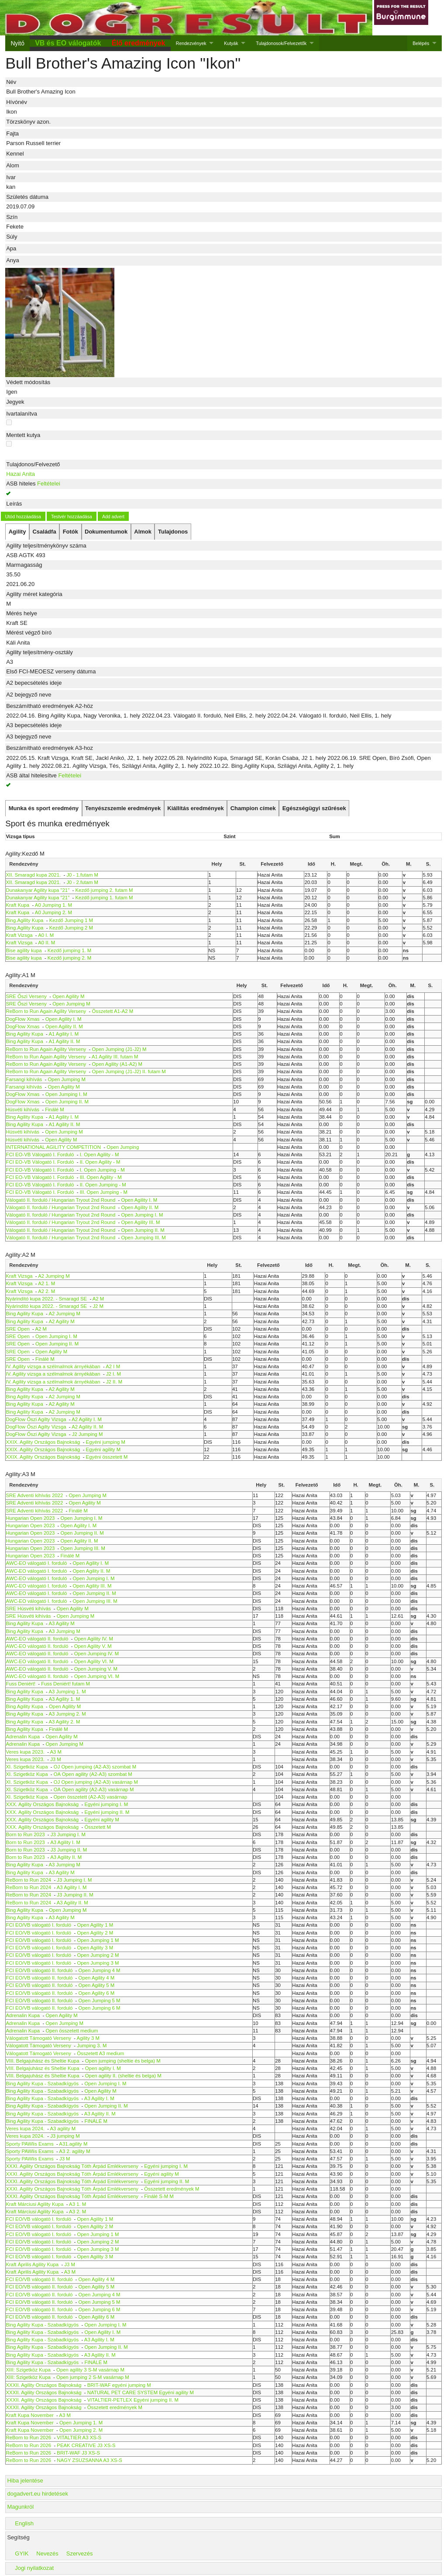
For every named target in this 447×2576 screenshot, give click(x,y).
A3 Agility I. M (65, 1842)
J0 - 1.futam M (82, 874)
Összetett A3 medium (100, 2053)
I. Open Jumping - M (102, 1169)
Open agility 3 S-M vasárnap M (90, 2369)
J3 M (55, 1759)
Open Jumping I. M (66, 1094)
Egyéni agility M (103, 1449)
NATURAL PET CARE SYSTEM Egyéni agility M (140, 2392)
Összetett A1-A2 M (113, 1011)
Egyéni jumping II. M (106, 1812)
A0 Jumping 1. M (53, 905)
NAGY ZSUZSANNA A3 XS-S (89, 2460)
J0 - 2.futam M (82, 882)
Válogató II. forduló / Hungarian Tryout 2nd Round (61, 1200)
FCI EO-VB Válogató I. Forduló (41, 1154)
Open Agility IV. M (93, 1638)
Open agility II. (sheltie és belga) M (123, 2075)
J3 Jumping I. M (68, 1834)
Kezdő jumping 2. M (69, 957)
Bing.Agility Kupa (25, 920)
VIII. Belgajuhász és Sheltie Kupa (42, 2060)
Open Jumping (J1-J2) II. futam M (129, 1071)
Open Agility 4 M (97, 1977)
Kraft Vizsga (19, 935)
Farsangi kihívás (24, 1079)
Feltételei (48, 483)
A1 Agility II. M (64, 1041)
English (24, 2523)
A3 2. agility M (74, 2151)
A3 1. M (77, 2204)
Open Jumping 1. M (81, 2422)
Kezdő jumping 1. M (69, 950)
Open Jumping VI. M (97, 1676)
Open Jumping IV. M (96, 1653)
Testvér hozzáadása (71, 516)
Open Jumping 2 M (98, 1955)
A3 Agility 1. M (64, 1699)
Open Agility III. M (140, 1222)
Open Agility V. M (93, 1646)
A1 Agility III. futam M (115, 1056)
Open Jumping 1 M (98, 1940)
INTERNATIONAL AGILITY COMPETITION (53, 1147)
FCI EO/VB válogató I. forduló (39, 1925)
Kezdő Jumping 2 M (71, 927)
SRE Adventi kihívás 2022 (34, 1495)
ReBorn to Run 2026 (29, 2437)
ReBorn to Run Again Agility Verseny (47, 1011)
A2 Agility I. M (87, 1419)
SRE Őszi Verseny (26, 996)
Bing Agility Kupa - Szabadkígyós (42, 2083)
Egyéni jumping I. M (106, 1804)
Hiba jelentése (25, 2480)
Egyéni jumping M (105, 1442)
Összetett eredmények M (171, 2188)
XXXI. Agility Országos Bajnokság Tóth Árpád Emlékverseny (72, 2166)
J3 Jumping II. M (69, 1849)
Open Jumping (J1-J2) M (119, 1049)
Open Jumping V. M (95, 1668)
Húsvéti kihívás (22, 1109)
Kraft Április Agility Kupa (32, 2264)
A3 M (56, 1751)
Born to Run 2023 (25, 1834)
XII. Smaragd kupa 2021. (33, 874)
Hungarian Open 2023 (30, 1518)
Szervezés (79, 2553)
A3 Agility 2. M (64, 1721)
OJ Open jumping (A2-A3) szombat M (95, 1766)
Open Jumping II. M (67, 1101)
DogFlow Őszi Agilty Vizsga (36, 1419)
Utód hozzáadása (23, 516)
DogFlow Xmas (23, 1019)
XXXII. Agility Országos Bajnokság (44, 2385)
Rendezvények (191, 43)
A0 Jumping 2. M (53, 912)
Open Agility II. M (64, 1026)
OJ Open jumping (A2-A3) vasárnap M (96, 1782)
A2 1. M (46, 1283)
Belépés (421, 43)
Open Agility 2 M (95, 1932)
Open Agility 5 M (97, 1985)
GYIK (21, 2553)
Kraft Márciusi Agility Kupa (35, 2204)
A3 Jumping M (64, 1631)
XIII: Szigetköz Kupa (28, 2369)
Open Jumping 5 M (99, 2000)
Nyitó (17, 43)
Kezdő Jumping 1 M (71, 920)
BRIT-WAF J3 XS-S (78, 2452)
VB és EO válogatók (68, 43)
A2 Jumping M (54, 1276)
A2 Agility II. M (87, 1426)
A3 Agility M (61, 1623)
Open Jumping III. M (143, 1237)
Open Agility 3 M (95, 1947)
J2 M (98, 1306)
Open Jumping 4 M (99, 1970)
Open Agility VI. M (93, 1661)
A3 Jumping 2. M (67, 1713)
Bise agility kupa (24, 950)
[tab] (17, 532)
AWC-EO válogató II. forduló (37, 1638)
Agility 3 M (88, 2038)
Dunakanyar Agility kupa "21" (38, 890)
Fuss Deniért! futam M (65, 1683)
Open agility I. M (103, 2068)
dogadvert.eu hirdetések (37, 2493)
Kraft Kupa (18, 905)
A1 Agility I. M (63, 1034)
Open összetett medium (71, 2030)
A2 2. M (46, 1291)
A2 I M (113, 1366)
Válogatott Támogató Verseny (38, 2038)
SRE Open (18, 1328)
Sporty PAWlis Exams (30, 2143)
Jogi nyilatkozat (34, 2568)
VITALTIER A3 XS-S (79, 2437)
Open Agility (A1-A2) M (117, 1064)
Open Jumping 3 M (98, 1963)
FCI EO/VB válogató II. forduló (39, 1970)
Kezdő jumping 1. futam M (104, 897)
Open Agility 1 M (95, 1925)
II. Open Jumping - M (103, 1184)
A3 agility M (63, 2128)
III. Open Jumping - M (103, 1192)
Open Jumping (123, 1147)
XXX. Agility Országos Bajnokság (42, 1804)
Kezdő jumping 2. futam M (104, 890)
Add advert (113, 516)
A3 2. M (77, 2211)
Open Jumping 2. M (81, 2430)
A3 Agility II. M (66, 1857)
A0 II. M (46, 942)
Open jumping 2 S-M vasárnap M (92, 2377)
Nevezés (47, 2553)
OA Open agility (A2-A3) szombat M (93, 1774)
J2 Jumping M (87, 1434)
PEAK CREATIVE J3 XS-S (86, 2445)
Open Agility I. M (63, 1019)
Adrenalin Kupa (23, 1736)
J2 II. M (114, 1381)
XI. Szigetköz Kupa (27, 1766)
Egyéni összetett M (107, 1457)
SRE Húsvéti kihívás (28, 1608)
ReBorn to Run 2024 (29, 1880)
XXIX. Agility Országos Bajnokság (43, 1442)
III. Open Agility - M (101, 1177)
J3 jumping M (65, 2136)
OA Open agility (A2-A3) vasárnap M (94, 1789)
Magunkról (20, 2506)
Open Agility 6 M (97, 1993)
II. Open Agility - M (100, 1162)
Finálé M (54, 1109)
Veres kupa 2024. (26, 2128)
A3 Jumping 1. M (67, 1691)
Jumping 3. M (92, 2045)
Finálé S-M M (159, 2196)
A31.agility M (73, 2143)
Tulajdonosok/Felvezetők (281, 43)
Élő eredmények (138, 43)
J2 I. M (113, 1373)
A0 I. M (46, 935)
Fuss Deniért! (21, 1683)
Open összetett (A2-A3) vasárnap (90, 1796)
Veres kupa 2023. (25, 1751)
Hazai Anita (20, 474)
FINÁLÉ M (95, 2121)
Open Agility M (68, 996)
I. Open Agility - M (99, 1154)
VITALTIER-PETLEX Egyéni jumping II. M (133, 2400)
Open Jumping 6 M (99, 2008)
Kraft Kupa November (30, 2415)
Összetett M (97, 1827)
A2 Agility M (61, 1321)
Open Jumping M (71, 1003)
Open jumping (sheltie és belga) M (123, 2060)
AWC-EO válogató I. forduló (36, 1563)
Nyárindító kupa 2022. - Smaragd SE (46, 1298)
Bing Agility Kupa (24, 1034)
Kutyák (231, 43)
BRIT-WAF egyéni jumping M (119, 2385)
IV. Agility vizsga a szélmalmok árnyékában (53, 1366)
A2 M (98, 1298)
